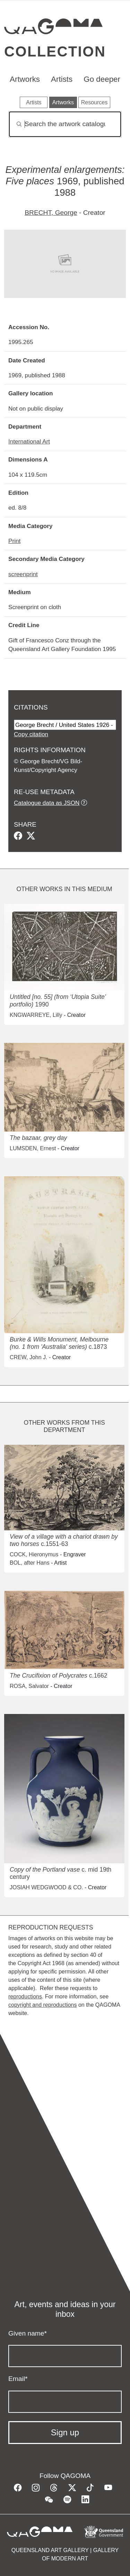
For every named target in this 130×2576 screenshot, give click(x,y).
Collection (55, 51)
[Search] (65, 124)
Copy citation (31, 734)
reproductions (25, 1996)
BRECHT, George (51, 212)
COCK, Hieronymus (34, 1554)
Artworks (25, 79)
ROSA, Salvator (29, 1686)
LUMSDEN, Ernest (33, 1148)
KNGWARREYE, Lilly (36, 1015)
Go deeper (102, 79)
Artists (61, 79)
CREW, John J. (28, 1357)
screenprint (23, 574)
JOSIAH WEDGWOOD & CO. (46, 1887)
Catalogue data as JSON (46, 802)
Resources (94, 102)
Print (14, 540)
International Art (29, 441)
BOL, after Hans (30, 1563)
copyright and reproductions (42, 2005)
